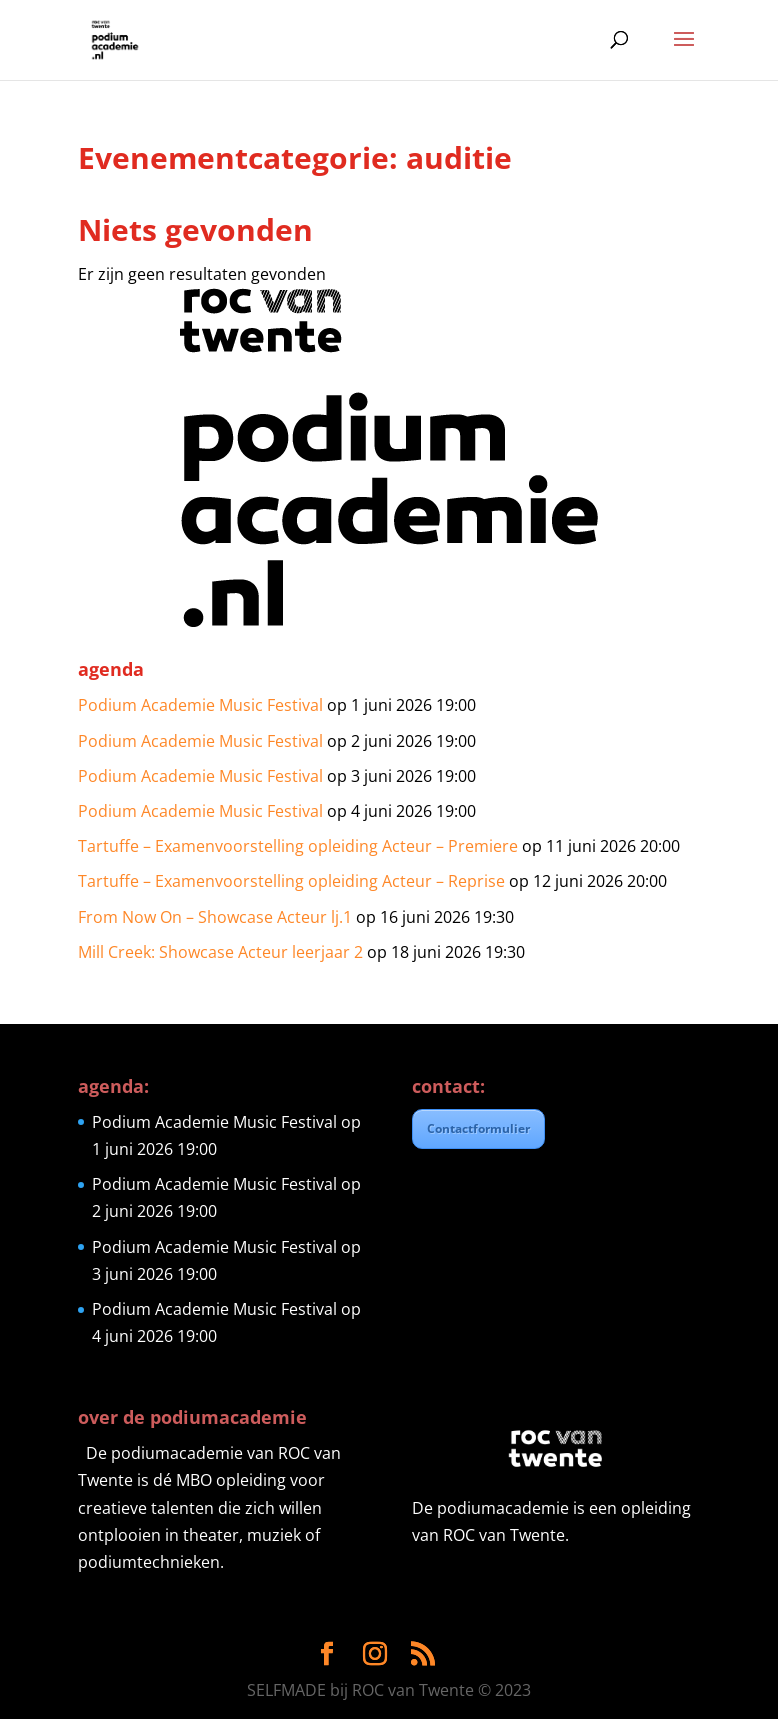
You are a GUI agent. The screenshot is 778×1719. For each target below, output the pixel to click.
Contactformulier (478, 1128)
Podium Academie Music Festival (200, 705)
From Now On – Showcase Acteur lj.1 (215, 917)
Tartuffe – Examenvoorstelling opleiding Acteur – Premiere (298, 846)
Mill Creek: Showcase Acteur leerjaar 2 (220, 952)
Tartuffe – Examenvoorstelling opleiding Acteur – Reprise (291, 881)
